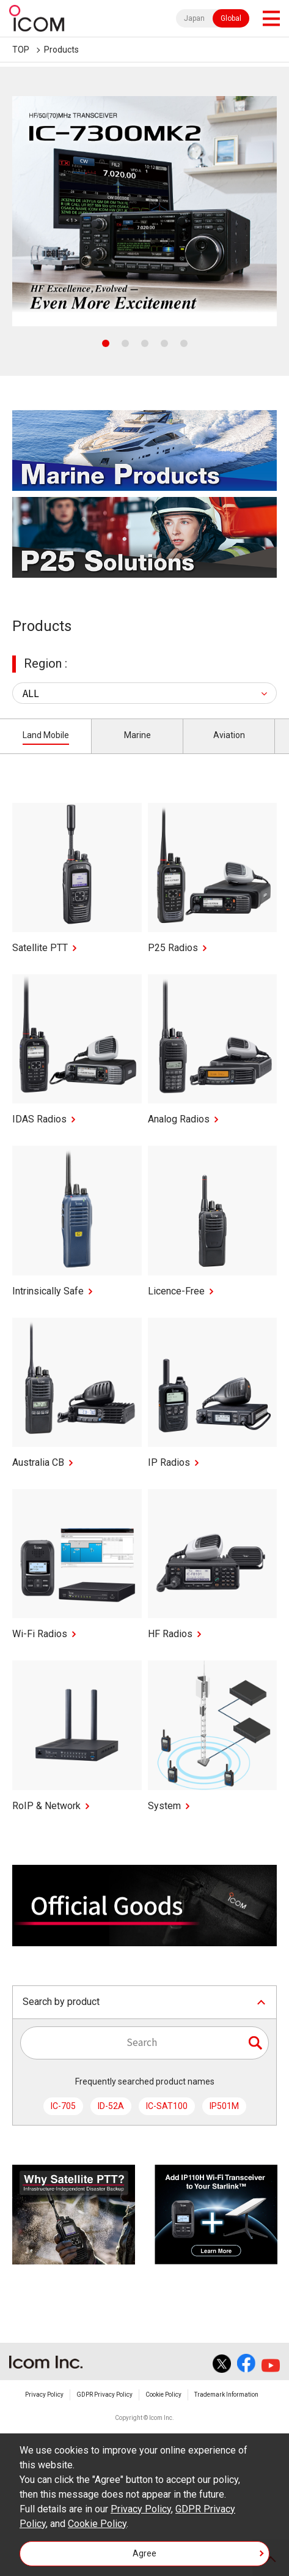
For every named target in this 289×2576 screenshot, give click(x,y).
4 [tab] (164, 343)
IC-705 (63, 2106)
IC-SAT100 (167, 2106)
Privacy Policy (44, 2394)
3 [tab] (144, 343)
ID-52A (111, 2106)
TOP (20, 49)
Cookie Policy (163, 2394)
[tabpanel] (144, 211)
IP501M (224, 2106)
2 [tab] (125, 343)
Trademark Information (226, 2394)
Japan (194, 18)
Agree (144, 2553)
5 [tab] (184, 343)
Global (231, 18)
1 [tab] (105, 343)
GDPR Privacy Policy (104, 2394)
